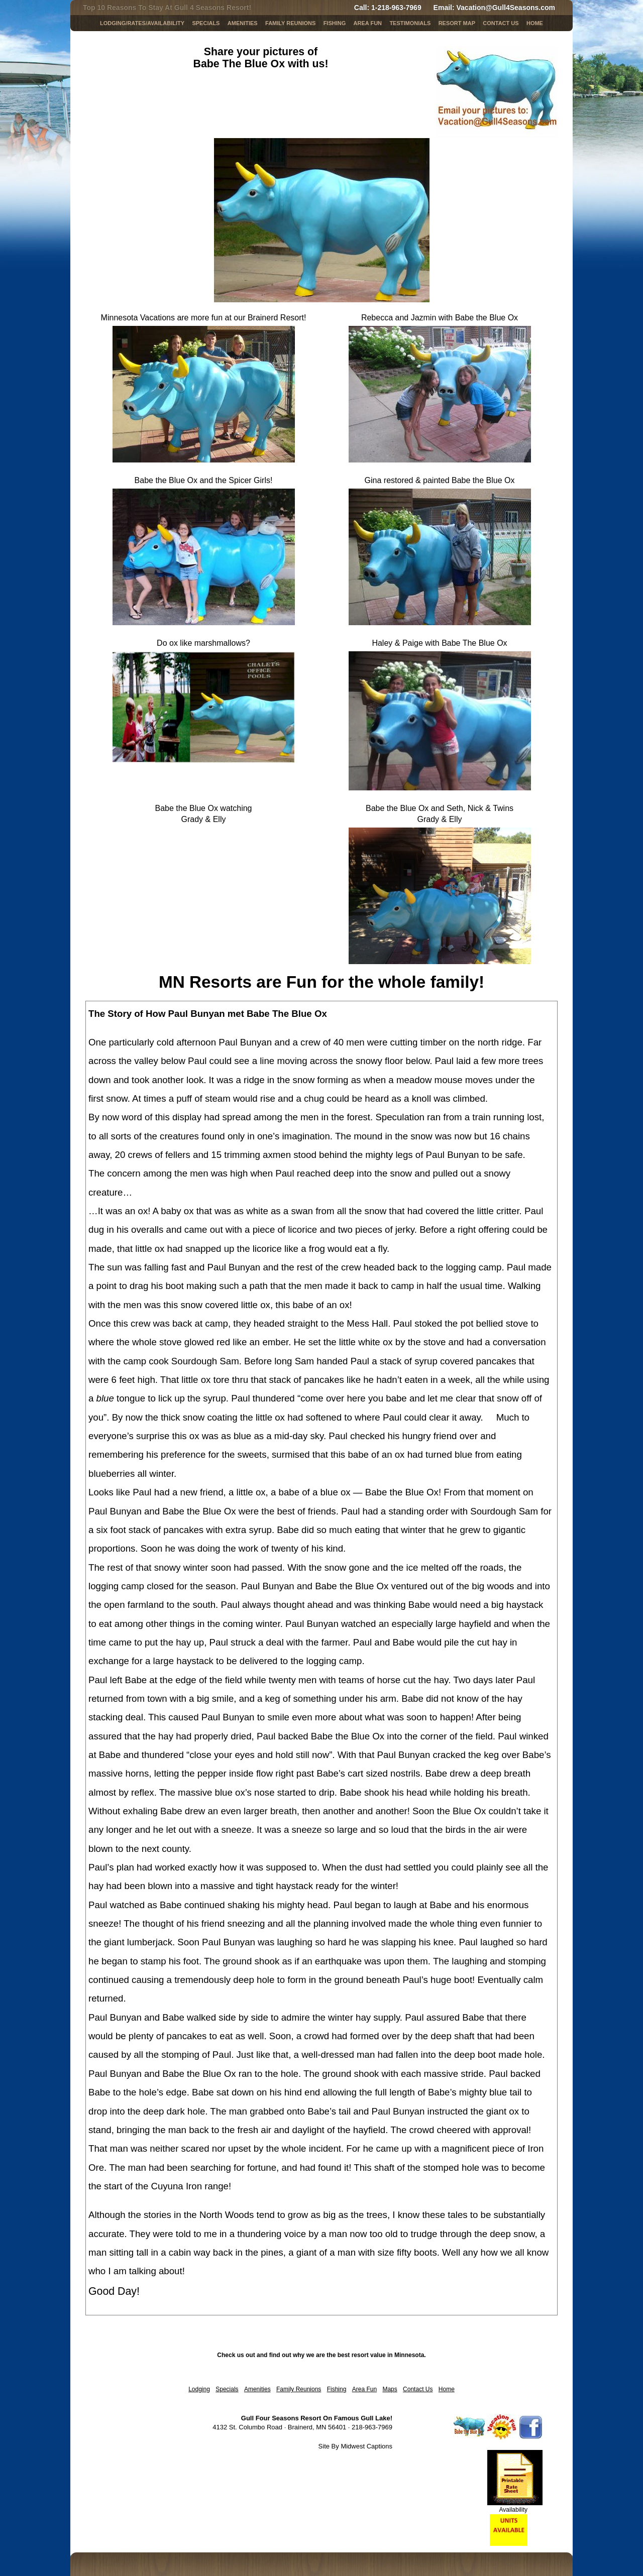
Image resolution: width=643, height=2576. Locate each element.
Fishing (335, 23)
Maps (389, 2389)
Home (534, 23)
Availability (513, 2509)
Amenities (243, 23)
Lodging (199, 2389)
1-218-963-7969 (396, 8)
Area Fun (364, 2389)
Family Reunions (290, 23)
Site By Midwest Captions (355, 2446)
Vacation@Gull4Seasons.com (506, 8)
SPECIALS (206, 23)
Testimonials (410, 23)
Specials (227, 2389)
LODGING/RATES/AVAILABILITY (142, 23)
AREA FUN (368, 23)
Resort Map (457, 23)
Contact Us (500, 23)
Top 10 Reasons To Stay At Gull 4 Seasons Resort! (167, 8)
